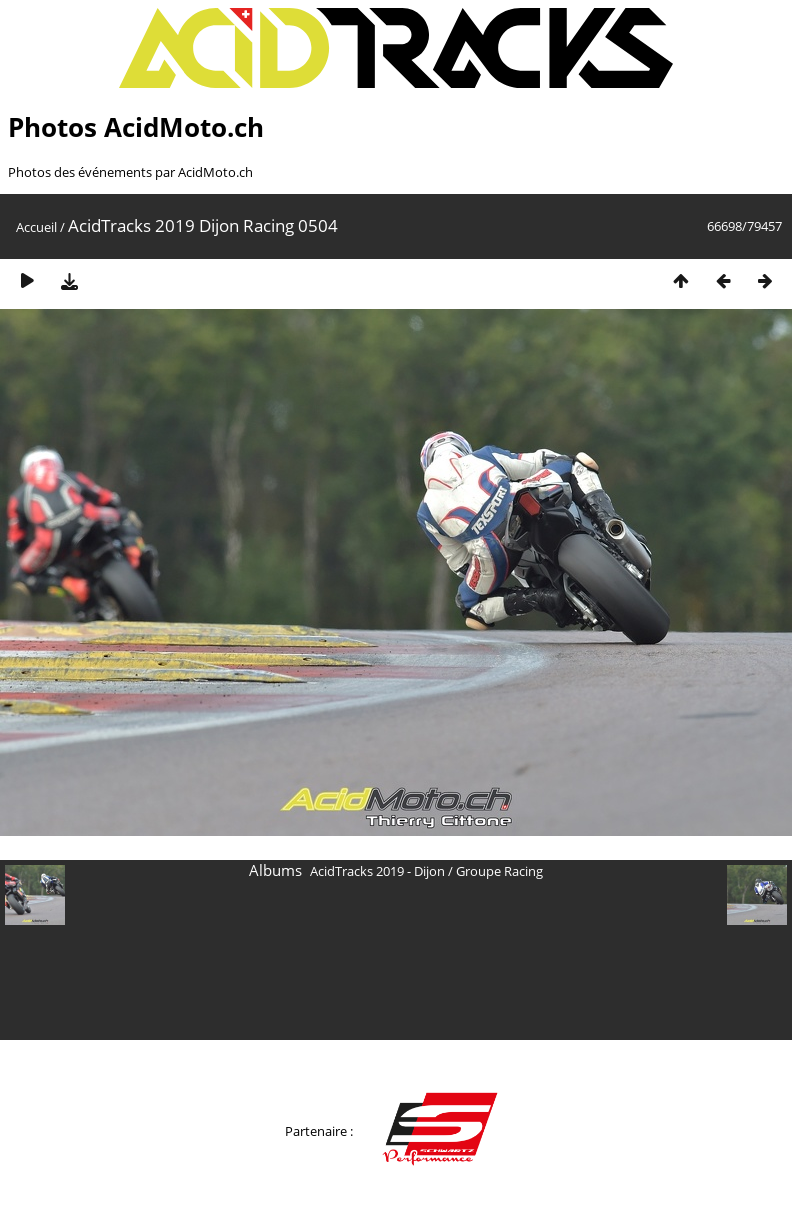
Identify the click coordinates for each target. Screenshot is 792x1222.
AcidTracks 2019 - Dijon (377, 871)
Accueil (36, 227)
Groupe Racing (499, 871)
